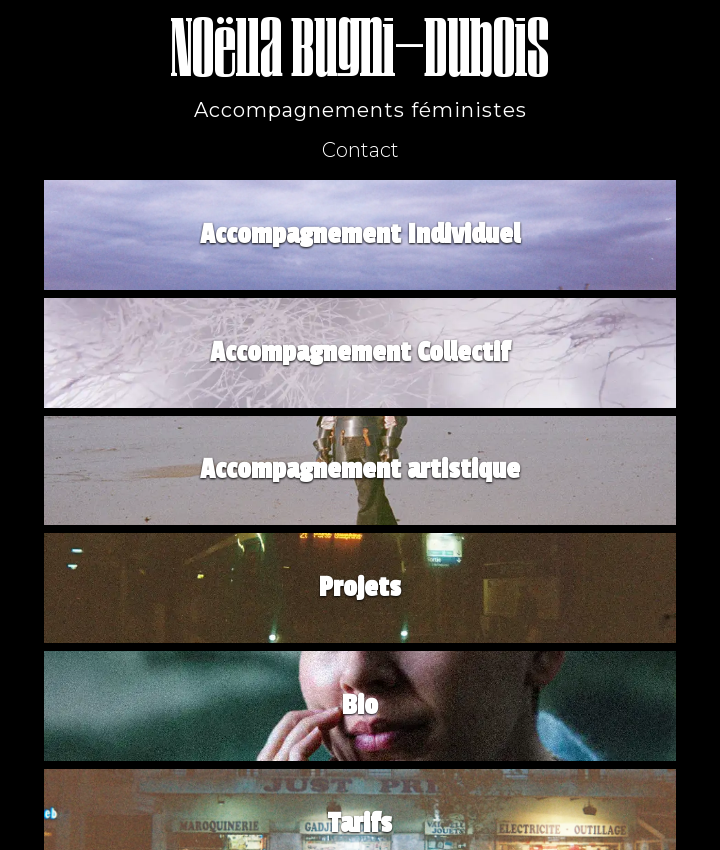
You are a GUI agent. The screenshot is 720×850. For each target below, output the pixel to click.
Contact (360, 150)
